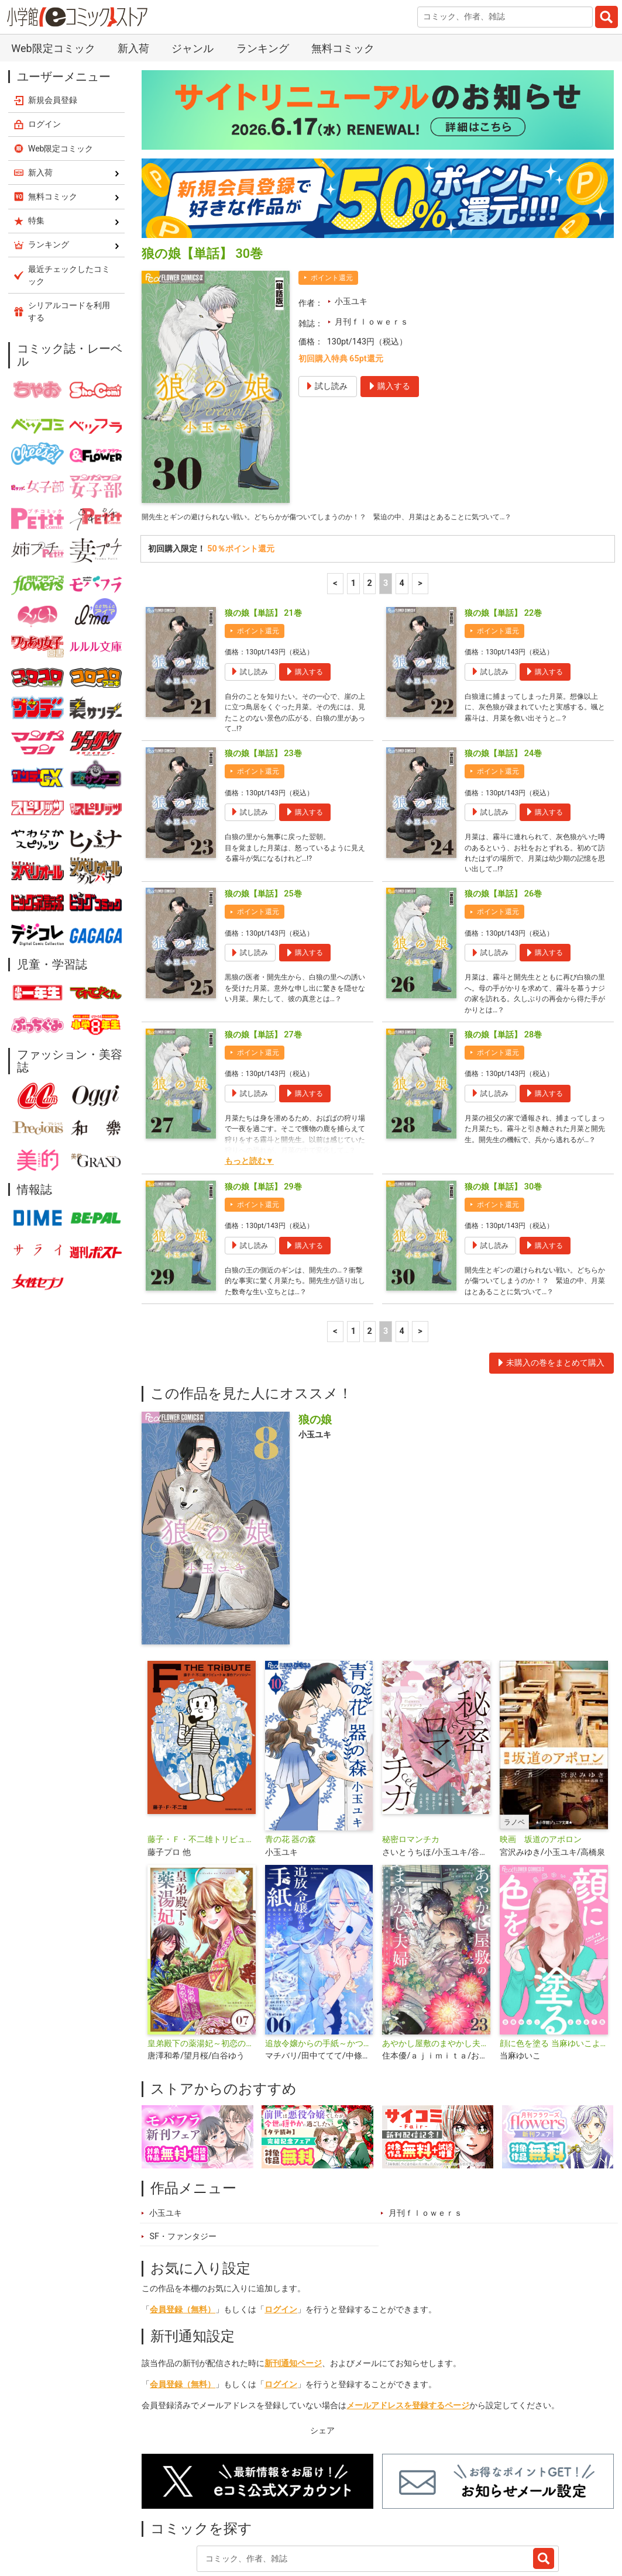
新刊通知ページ (293, 2294)
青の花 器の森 (291, 1771)
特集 (275, 2520)
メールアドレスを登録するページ (407, 2336)
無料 (370, 2520)
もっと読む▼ (249, 1074)
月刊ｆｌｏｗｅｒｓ (371, 211)
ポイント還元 (332, 167)
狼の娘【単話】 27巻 (263, 948)
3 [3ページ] (385, 475)
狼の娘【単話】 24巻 (503, 652)
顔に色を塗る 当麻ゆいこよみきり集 (554, 1975)
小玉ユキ (351, 190)
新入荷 (167, 2520)
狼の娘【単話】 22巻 (503, 504)
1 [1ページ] (353, 475)
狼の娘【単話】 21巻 (263, 504)
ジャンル (323, 2520)
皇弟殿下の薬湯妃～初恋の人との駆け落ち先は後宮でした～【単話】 (201, 1975)
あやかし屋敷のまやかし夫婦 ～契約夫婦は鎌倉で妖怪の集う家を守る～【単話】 (436, 1975)
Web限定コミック (61, 37)
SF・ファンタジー (183, 2167)
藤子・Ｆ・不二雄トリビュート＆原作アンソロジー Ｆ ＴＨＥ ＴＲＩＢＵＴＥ (201, 1771)
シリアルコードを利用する (69, 200)
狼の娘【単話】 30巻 (503, 1100)
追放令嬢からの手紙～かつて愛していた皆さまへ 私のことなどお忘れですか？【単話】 (319, 1975)
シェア (322, 2362)
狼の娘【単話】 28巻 (503, 948)
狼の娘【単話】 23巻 (263, 652)
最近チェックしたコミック (451, 2520)
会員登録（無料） (182, 2241)
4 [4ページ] (402, 475)
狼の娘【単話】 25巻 (263, 800)
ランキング (223, 2520)
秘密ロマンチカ (410, 1771)
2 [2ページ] (369, 475)
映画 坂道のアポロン (541, 1771)
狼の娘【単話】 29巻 (263, 1100)
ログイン (280, 2241)
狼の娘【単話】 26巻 (503, 800)
